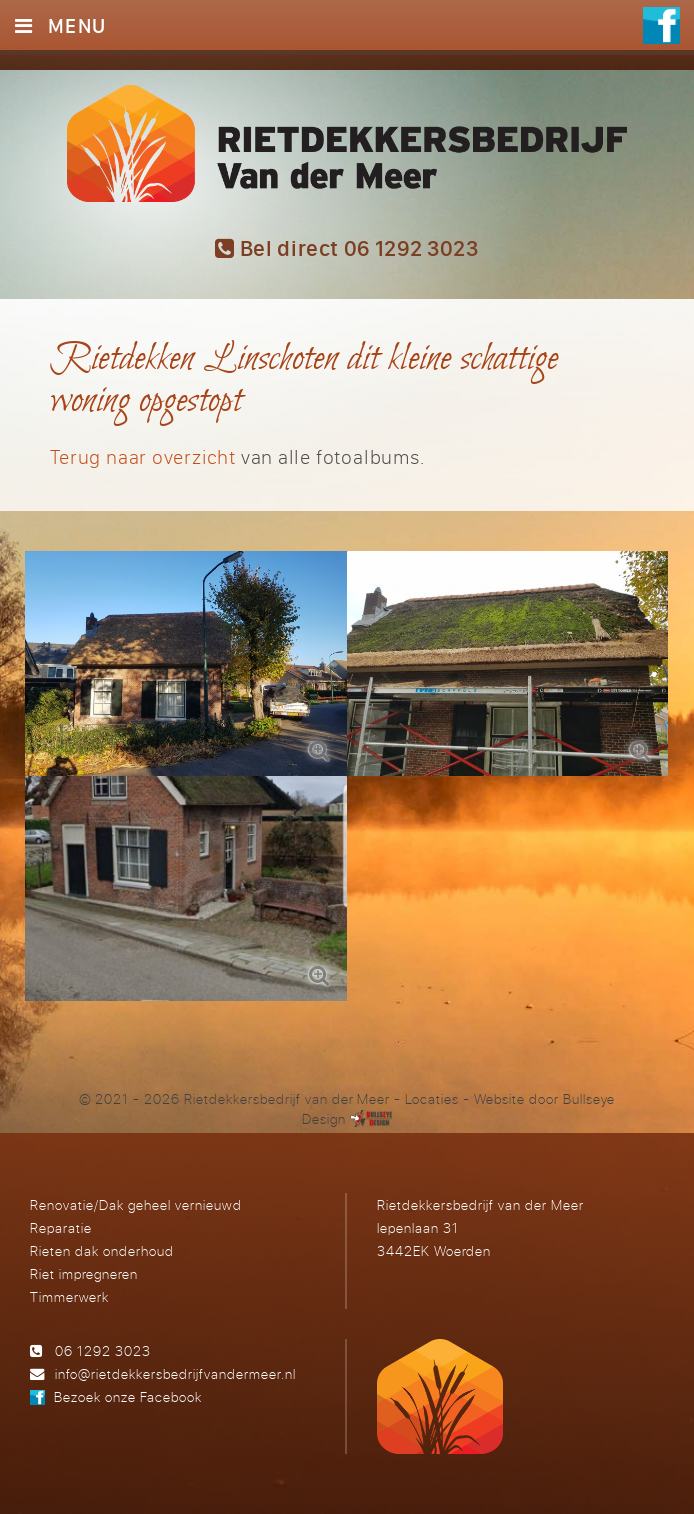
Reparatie (61, 1227)
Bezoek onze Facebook (128, 1396)
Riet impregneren (84, 1273)
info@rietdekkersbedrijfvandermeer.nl (175, 1373)
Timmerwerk (69, 1296)
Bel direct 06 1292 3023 (347, 248)
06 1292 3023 (103, 1350)
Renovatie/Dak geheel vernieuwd (135, 1204)
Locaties (432, 1098)
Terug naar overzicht (143, 456)
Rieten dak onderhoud (102, 1250)
